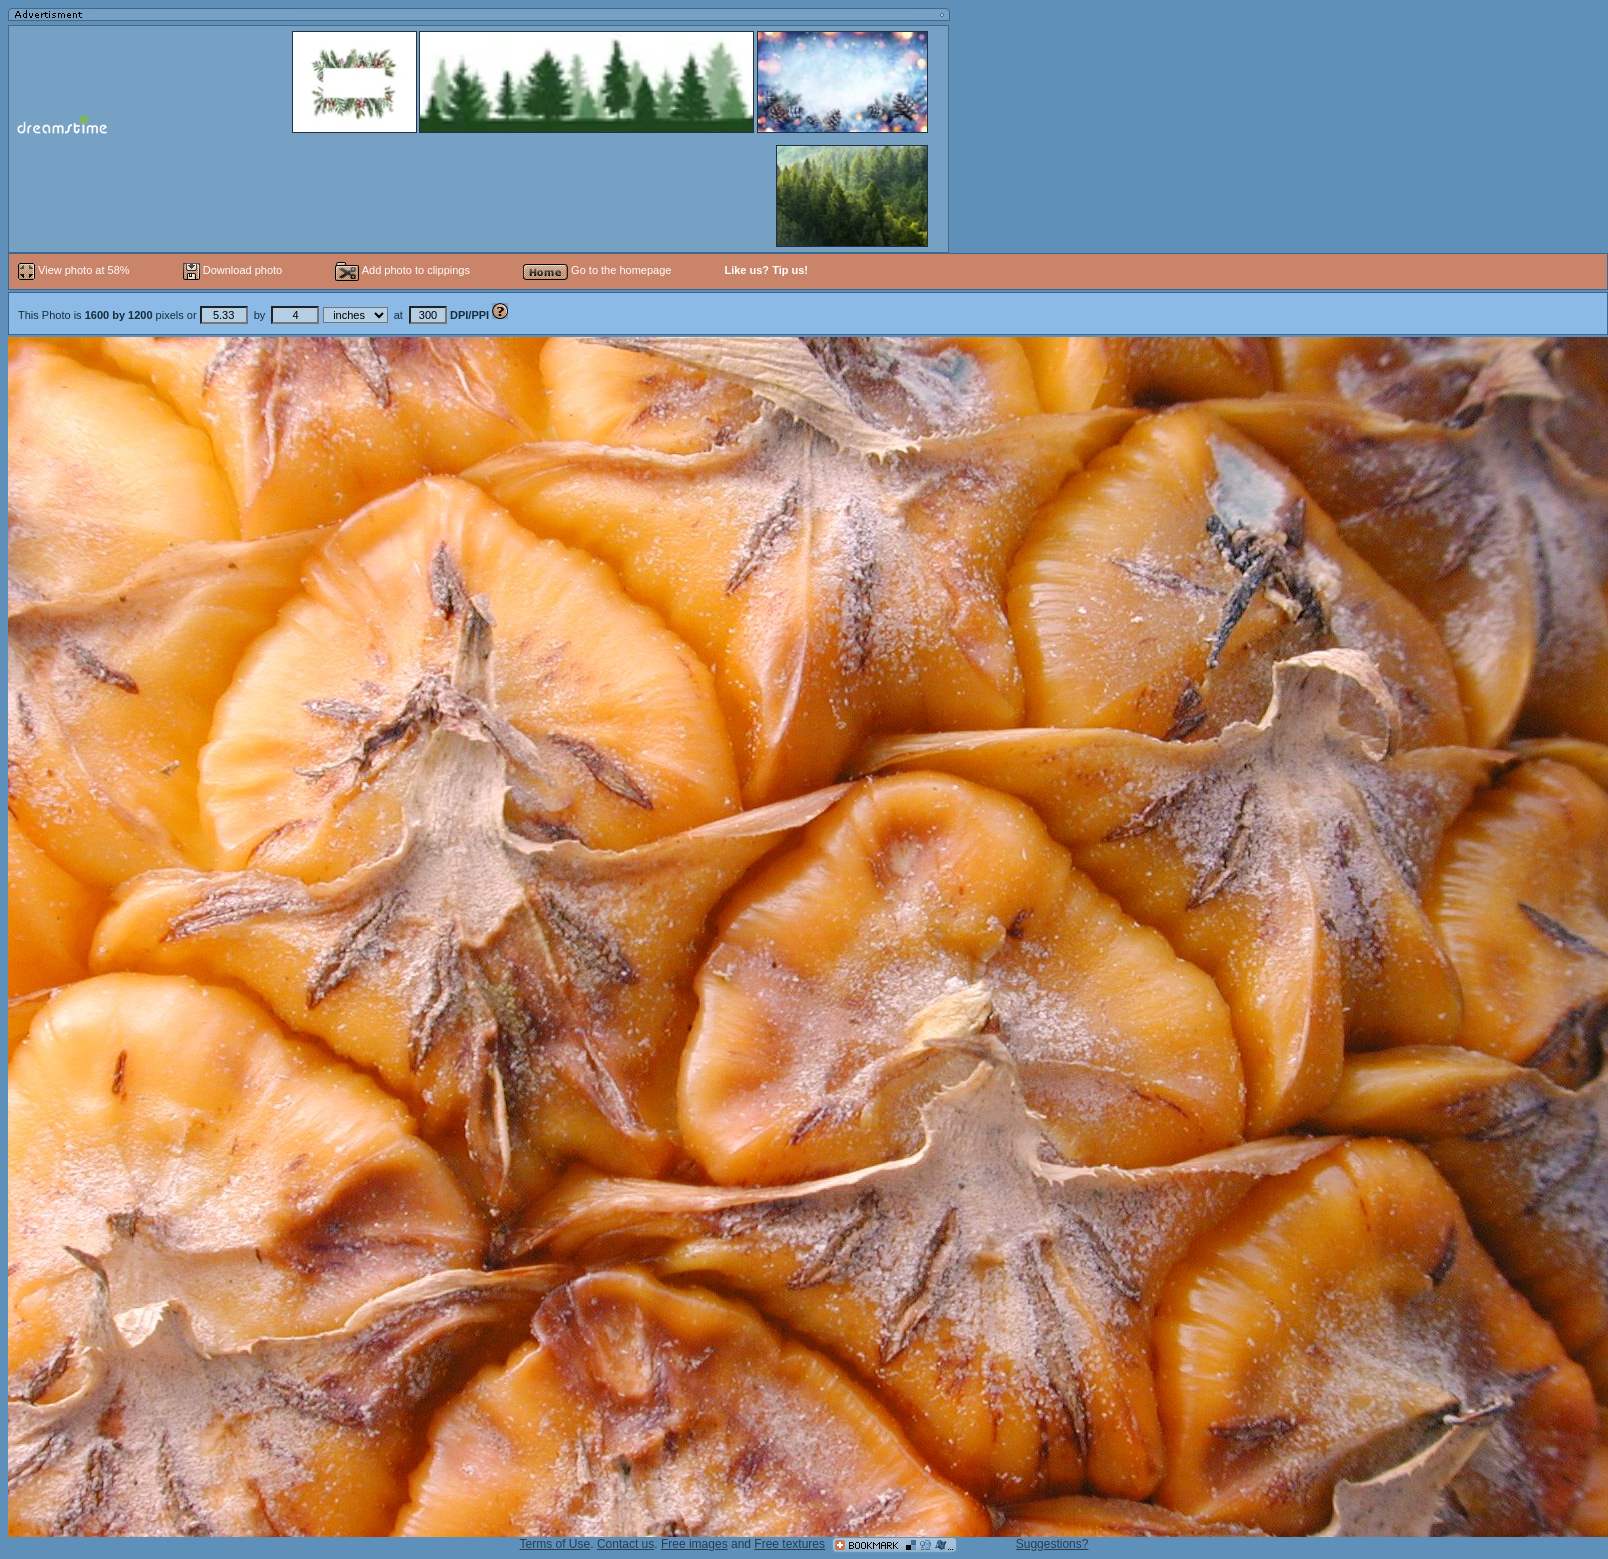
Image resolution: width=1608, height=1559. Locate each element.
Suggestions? (1052, 1544)
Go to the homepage (597, 270)
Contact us (625, 1544)
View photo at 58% (75, 270)
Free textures (789, 1544)
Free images (694, 1544)
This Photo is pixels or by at (255, 315)
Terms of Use (555, 1544)
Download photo (233, 270)
